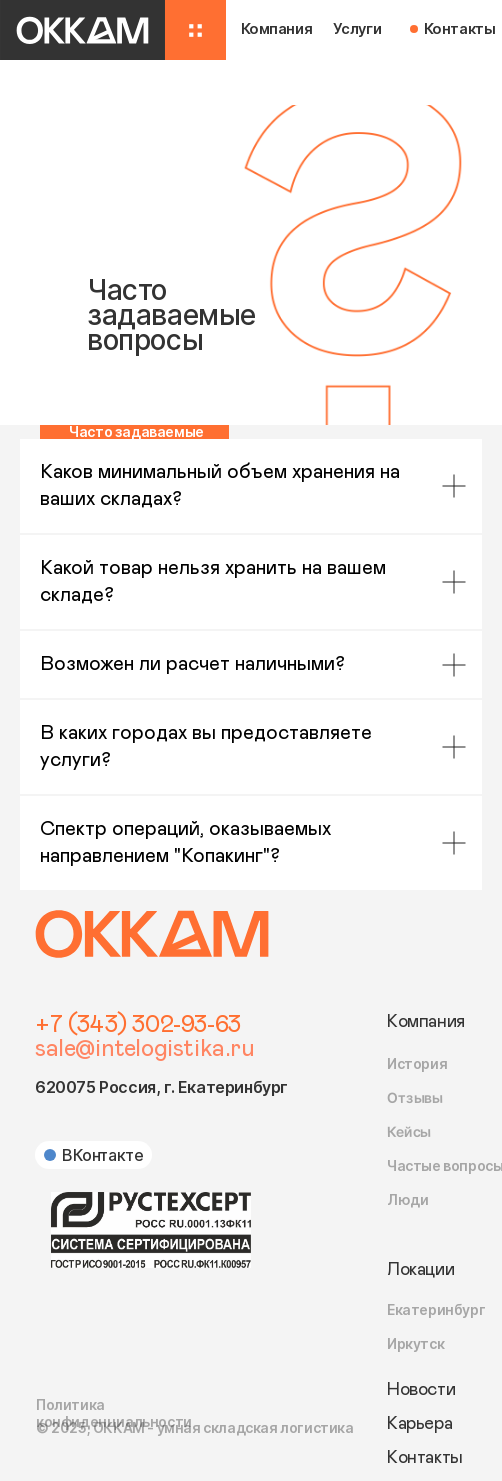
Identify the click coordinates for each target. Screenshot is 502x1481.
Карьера (419, 1424)
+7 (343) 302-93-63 (138, 1025)
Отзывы (415, 1098)
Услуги (357, 29)
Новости (421, 1390)
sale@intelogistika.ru (145, 1049)
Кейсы (409, 1132)
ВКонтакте (102, 1155)
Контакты (460, 29)
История (417, 1063)
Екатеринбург (436, 1309)
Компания (426, 1022)
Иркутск (415, 1343)
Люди (407, 1199)
